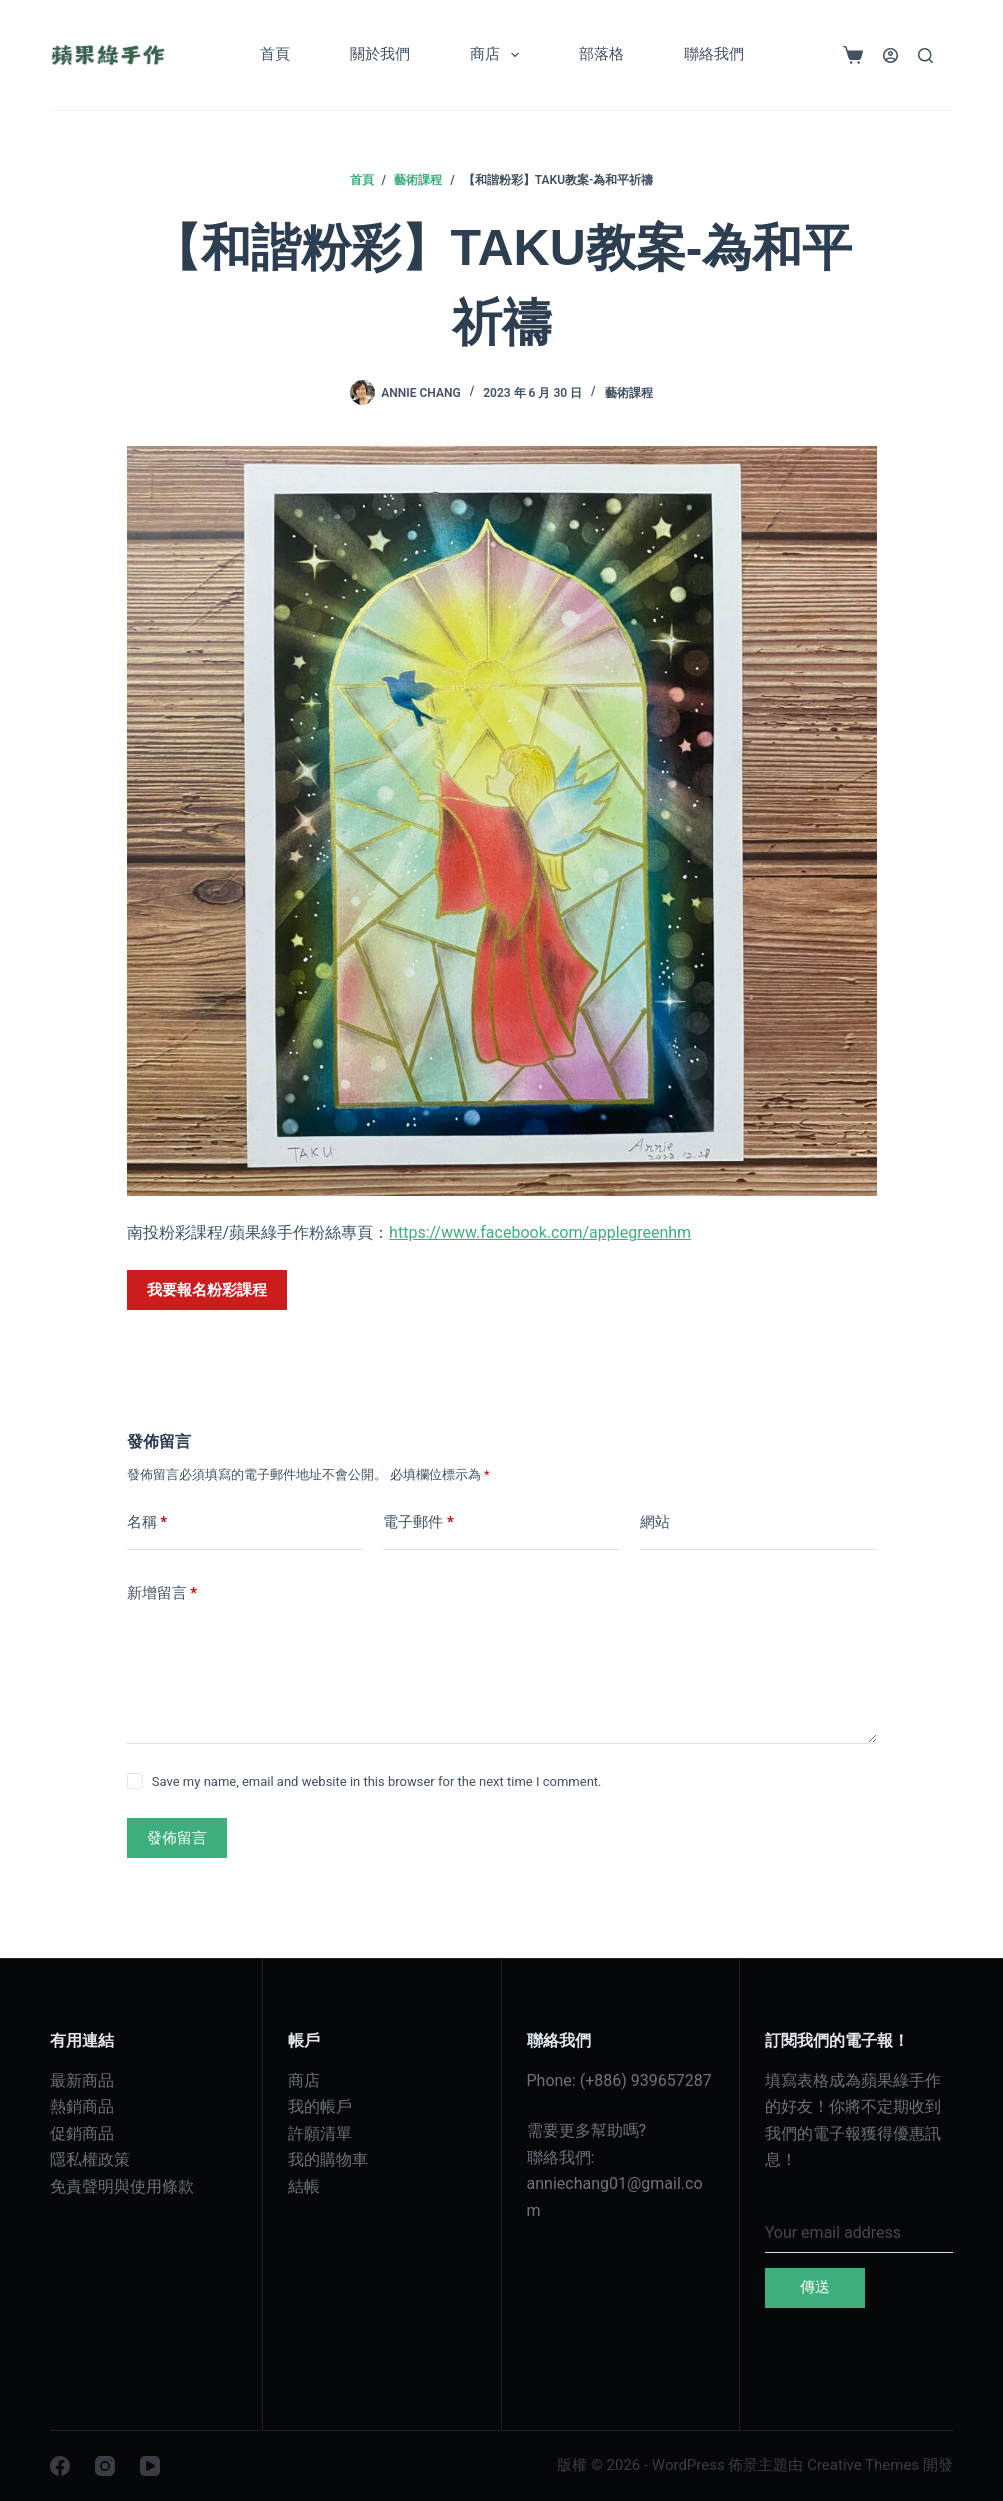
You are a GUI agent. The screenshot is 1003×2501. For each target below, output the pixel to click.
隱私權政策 (90, 2159)
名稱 (147, 1522)
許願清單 (320, 2133)
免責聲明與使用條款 (122, 2186)
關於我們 (380, 54)
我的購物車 (328, 2159)
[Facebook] (60, 2466)
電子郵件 (418, 1522)
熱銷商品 (82, 2106)
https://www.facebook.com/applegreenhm (540, 1232)
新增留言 (162, 1593)
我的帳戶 (320, 2106)
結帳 (304, 2186)
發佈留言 (177, 1838)
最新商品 (82, 2080)
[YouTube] (150, 2466)
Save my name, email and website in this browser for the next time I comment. (377, 1781)
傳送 (815, 2287)
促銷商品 (82, 2133)
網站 (655, 1522)
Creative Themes (863, 2465)
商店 (498, 55)
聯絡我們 (714, 54)
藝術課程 (629, 393)
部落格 (601, 54)
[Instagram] (105, 2466)
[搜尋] (925, 55)
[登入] (890, 55)
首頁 (275, 54)
